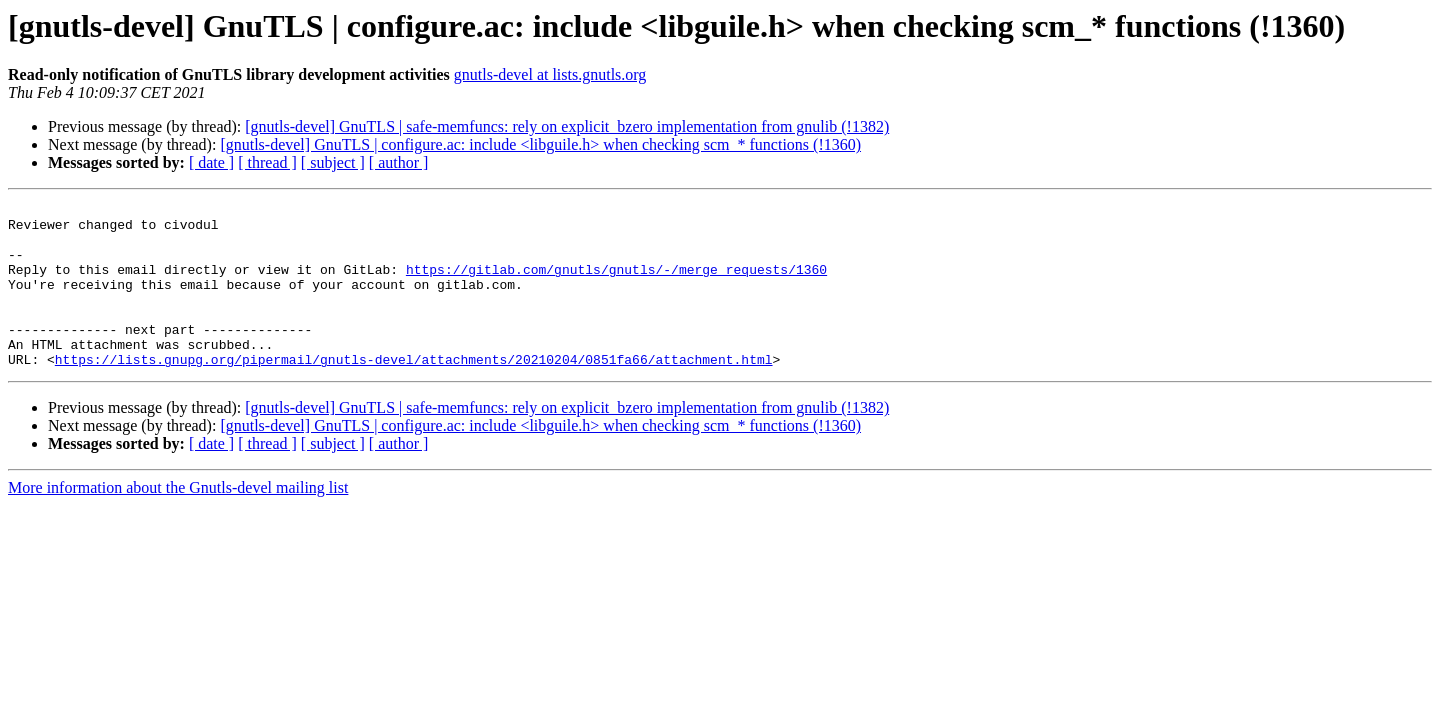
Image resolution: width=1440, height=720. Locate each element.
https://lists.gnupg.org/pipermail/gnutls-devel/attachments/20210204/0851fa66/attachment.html (414, 392)
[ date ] (211, 162)
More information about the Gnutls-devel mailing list (178, 520)
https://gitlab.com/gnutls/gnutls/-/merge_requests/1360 (616, 284)
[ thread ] (267, 162)
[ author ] (399, 162)
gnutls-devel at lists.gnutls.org (550, 74)
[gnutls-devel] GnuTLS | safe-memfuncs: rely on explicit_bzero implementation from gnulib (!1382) (567, 126)
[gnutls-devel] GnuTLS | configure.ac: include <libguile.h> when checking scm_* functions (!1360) (540, 144)
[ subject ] (333, 162)
